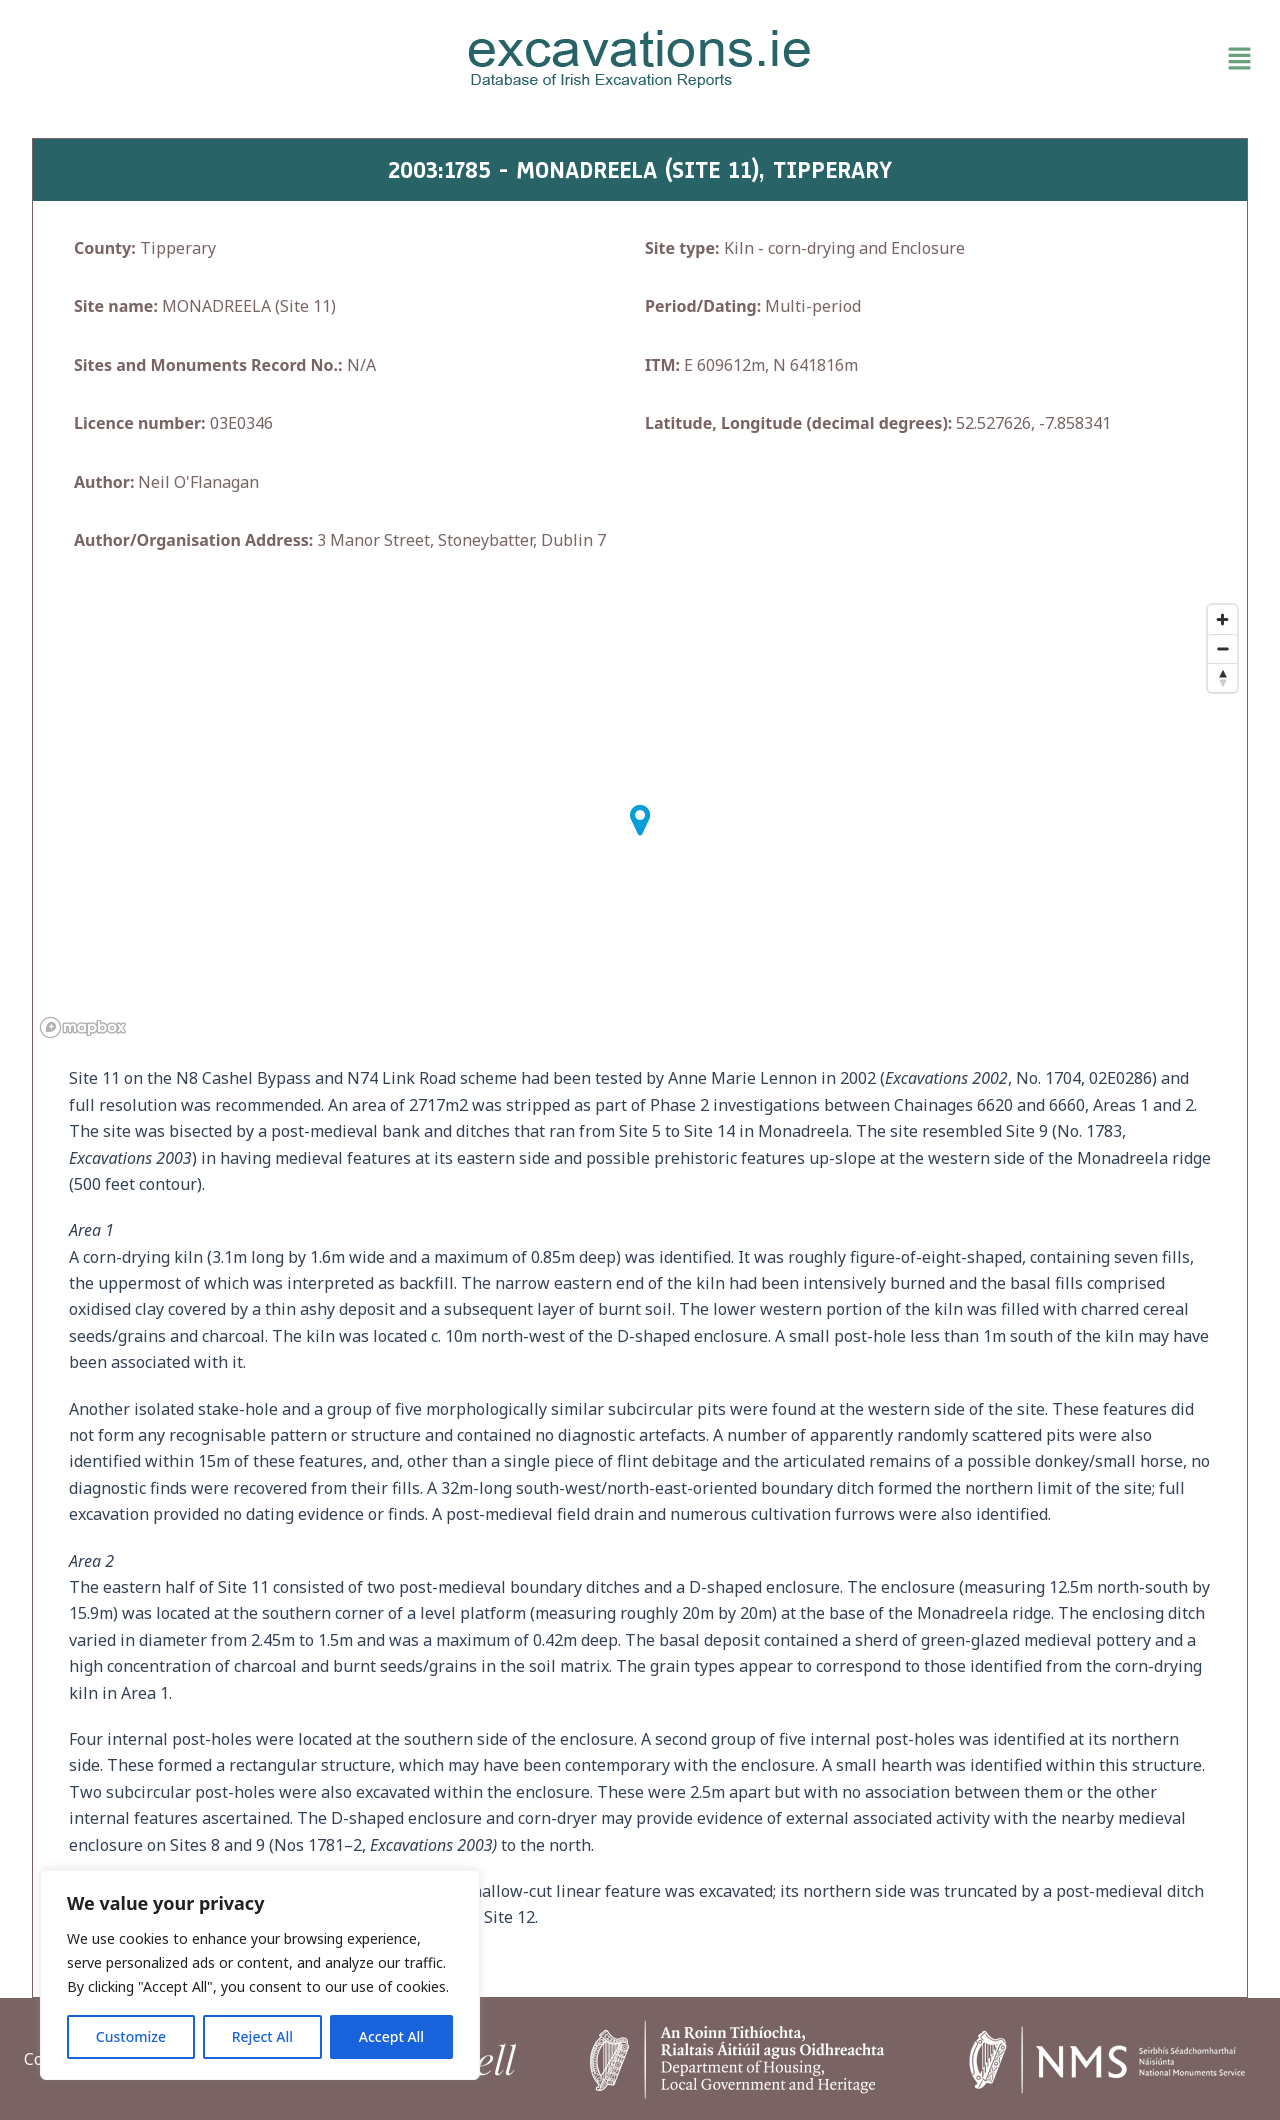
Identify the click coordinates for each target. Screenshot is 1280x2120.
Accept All (391, 2036)
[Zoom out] (1222, 648)
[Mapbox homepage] (83, 1027)
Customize (131, 2036)
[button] (1060, 59)
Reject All (262, 2036)
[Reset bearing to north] (1222, 677)
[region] (260, 1975)
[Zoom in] (1222, 619)
